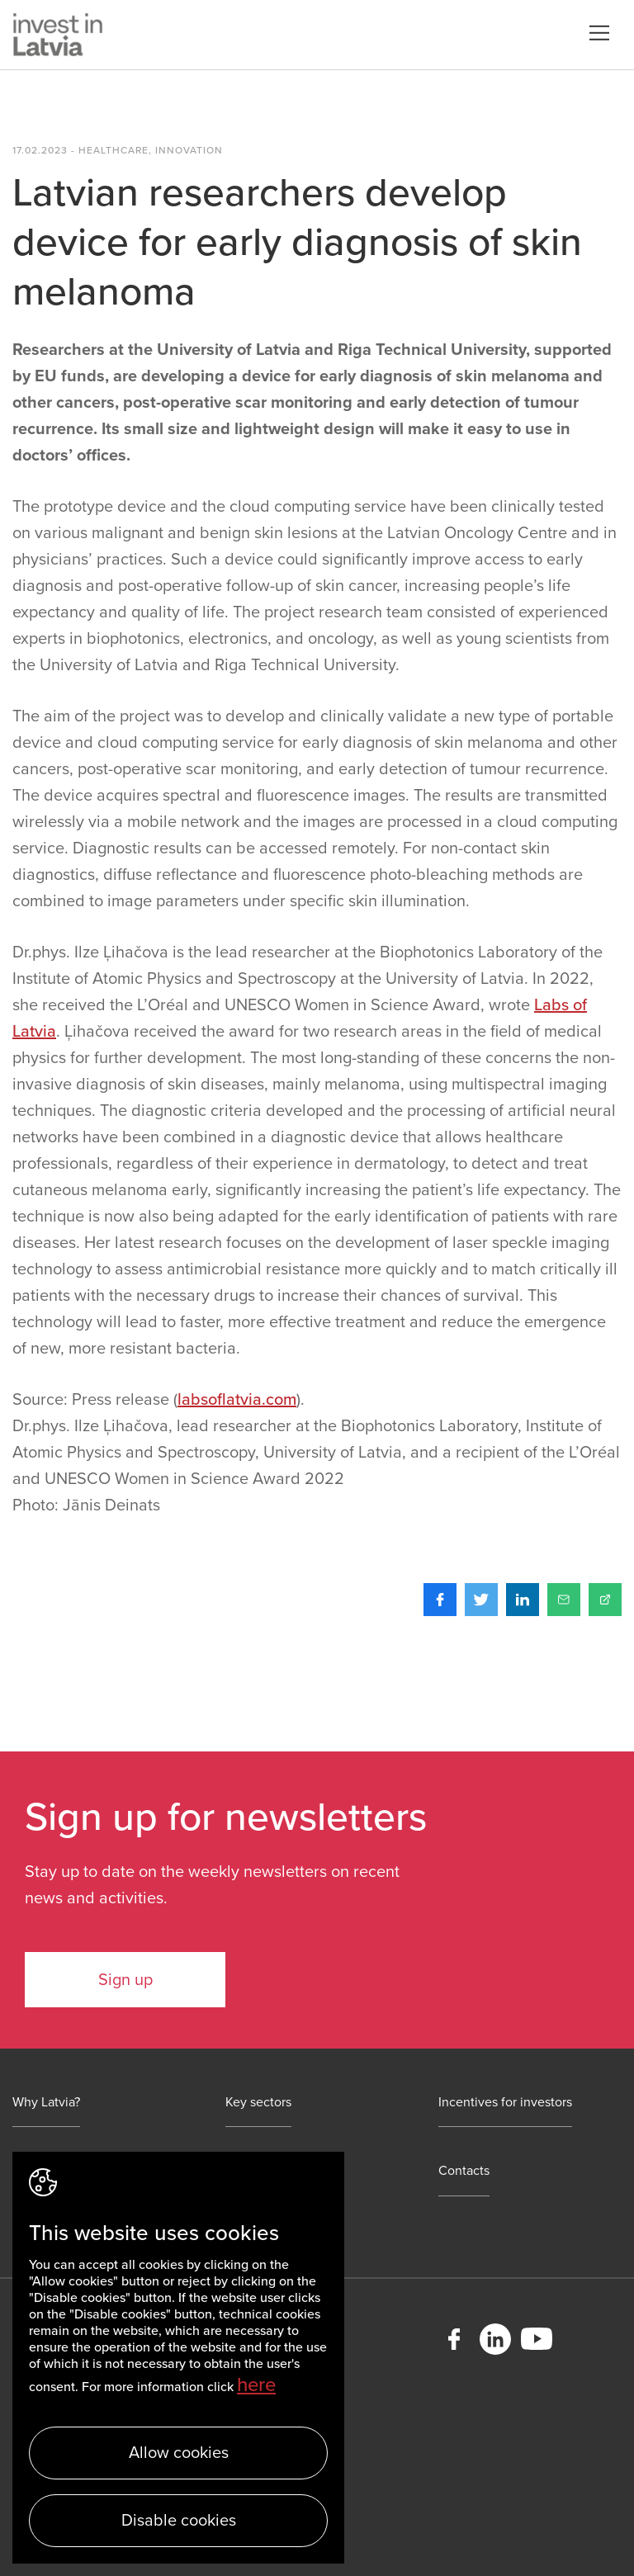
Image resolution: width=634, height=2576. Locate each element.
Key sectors (258, 2102)
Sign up (125, 1980)
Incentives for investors (505, 2102)
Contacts (464, 2171)
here (256, 2385)
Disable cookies (178, 2521)
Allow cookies (179, 2453)
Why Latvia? (46, 2102)
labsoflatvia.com (236, 1400)
